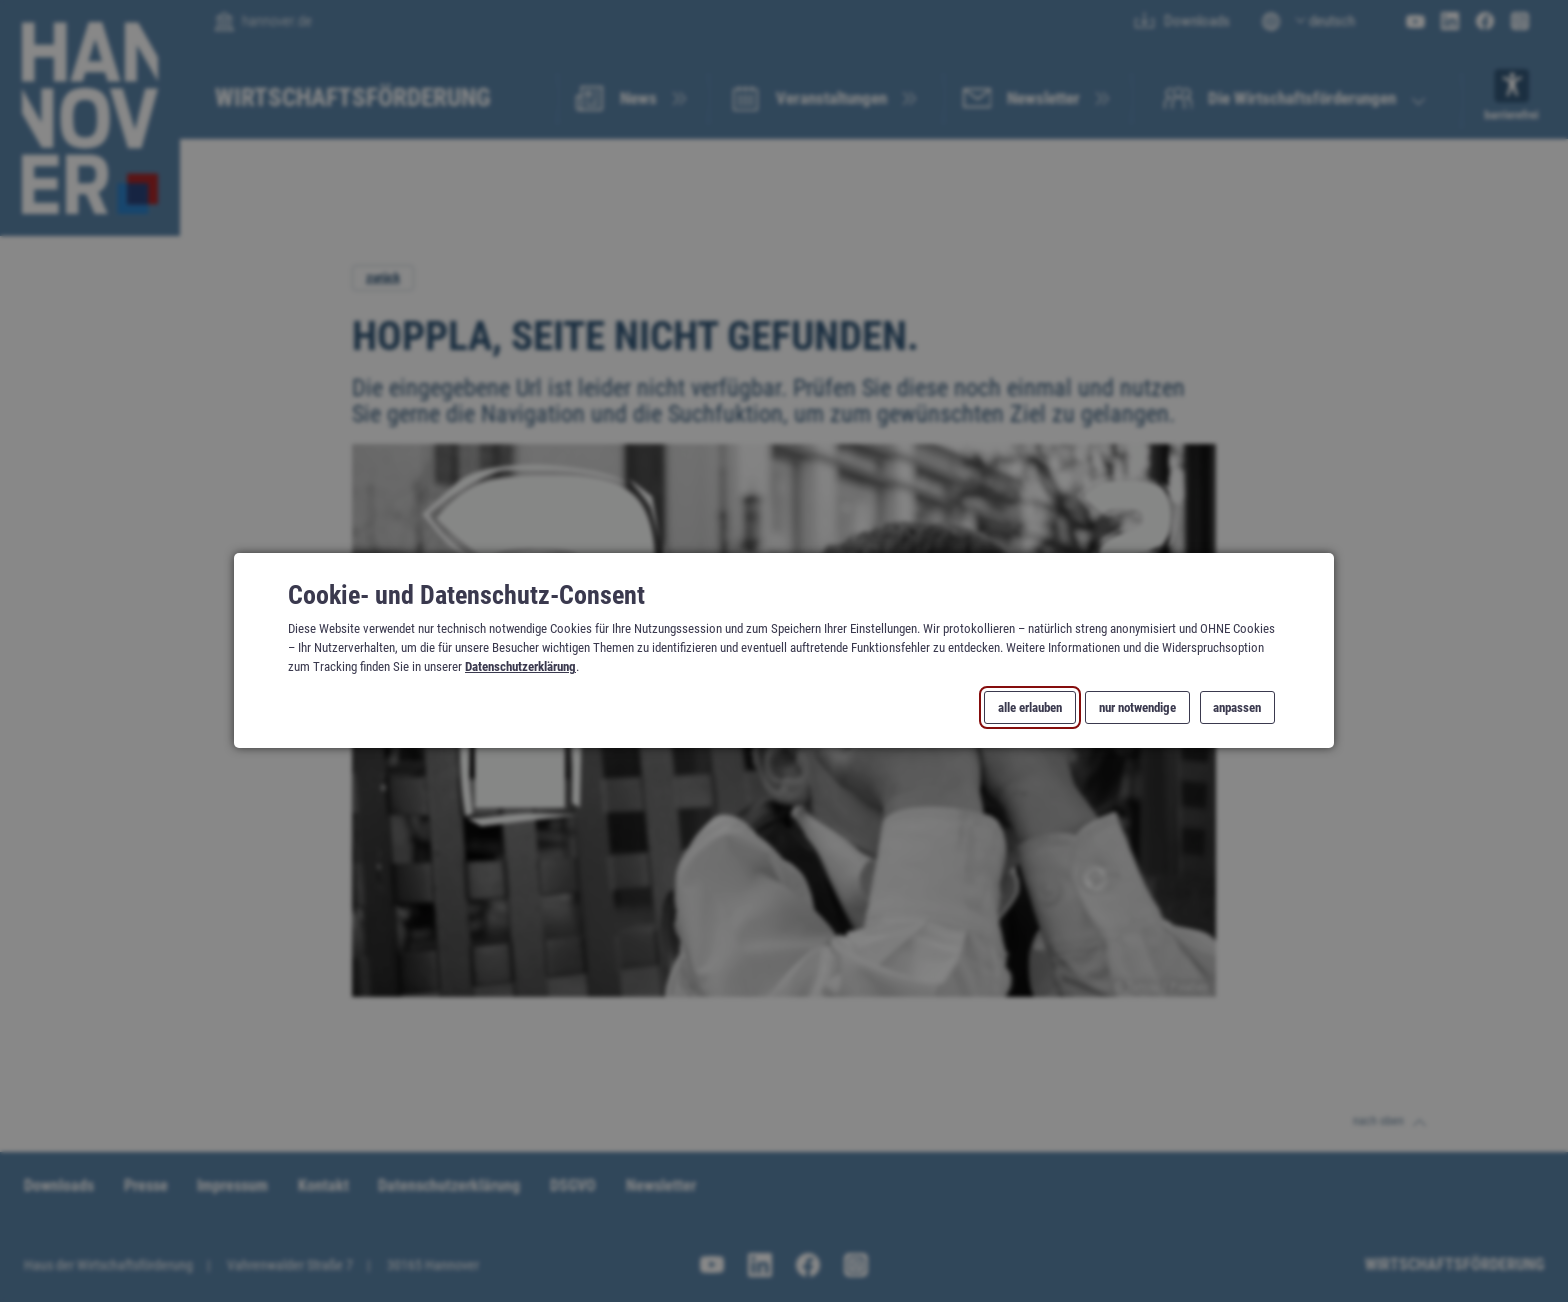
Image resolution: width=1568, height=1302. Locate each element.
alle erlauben (1030, 707)
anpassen (1237, 707)
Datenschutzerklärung (520, 667)
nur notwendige (1137, 707)
